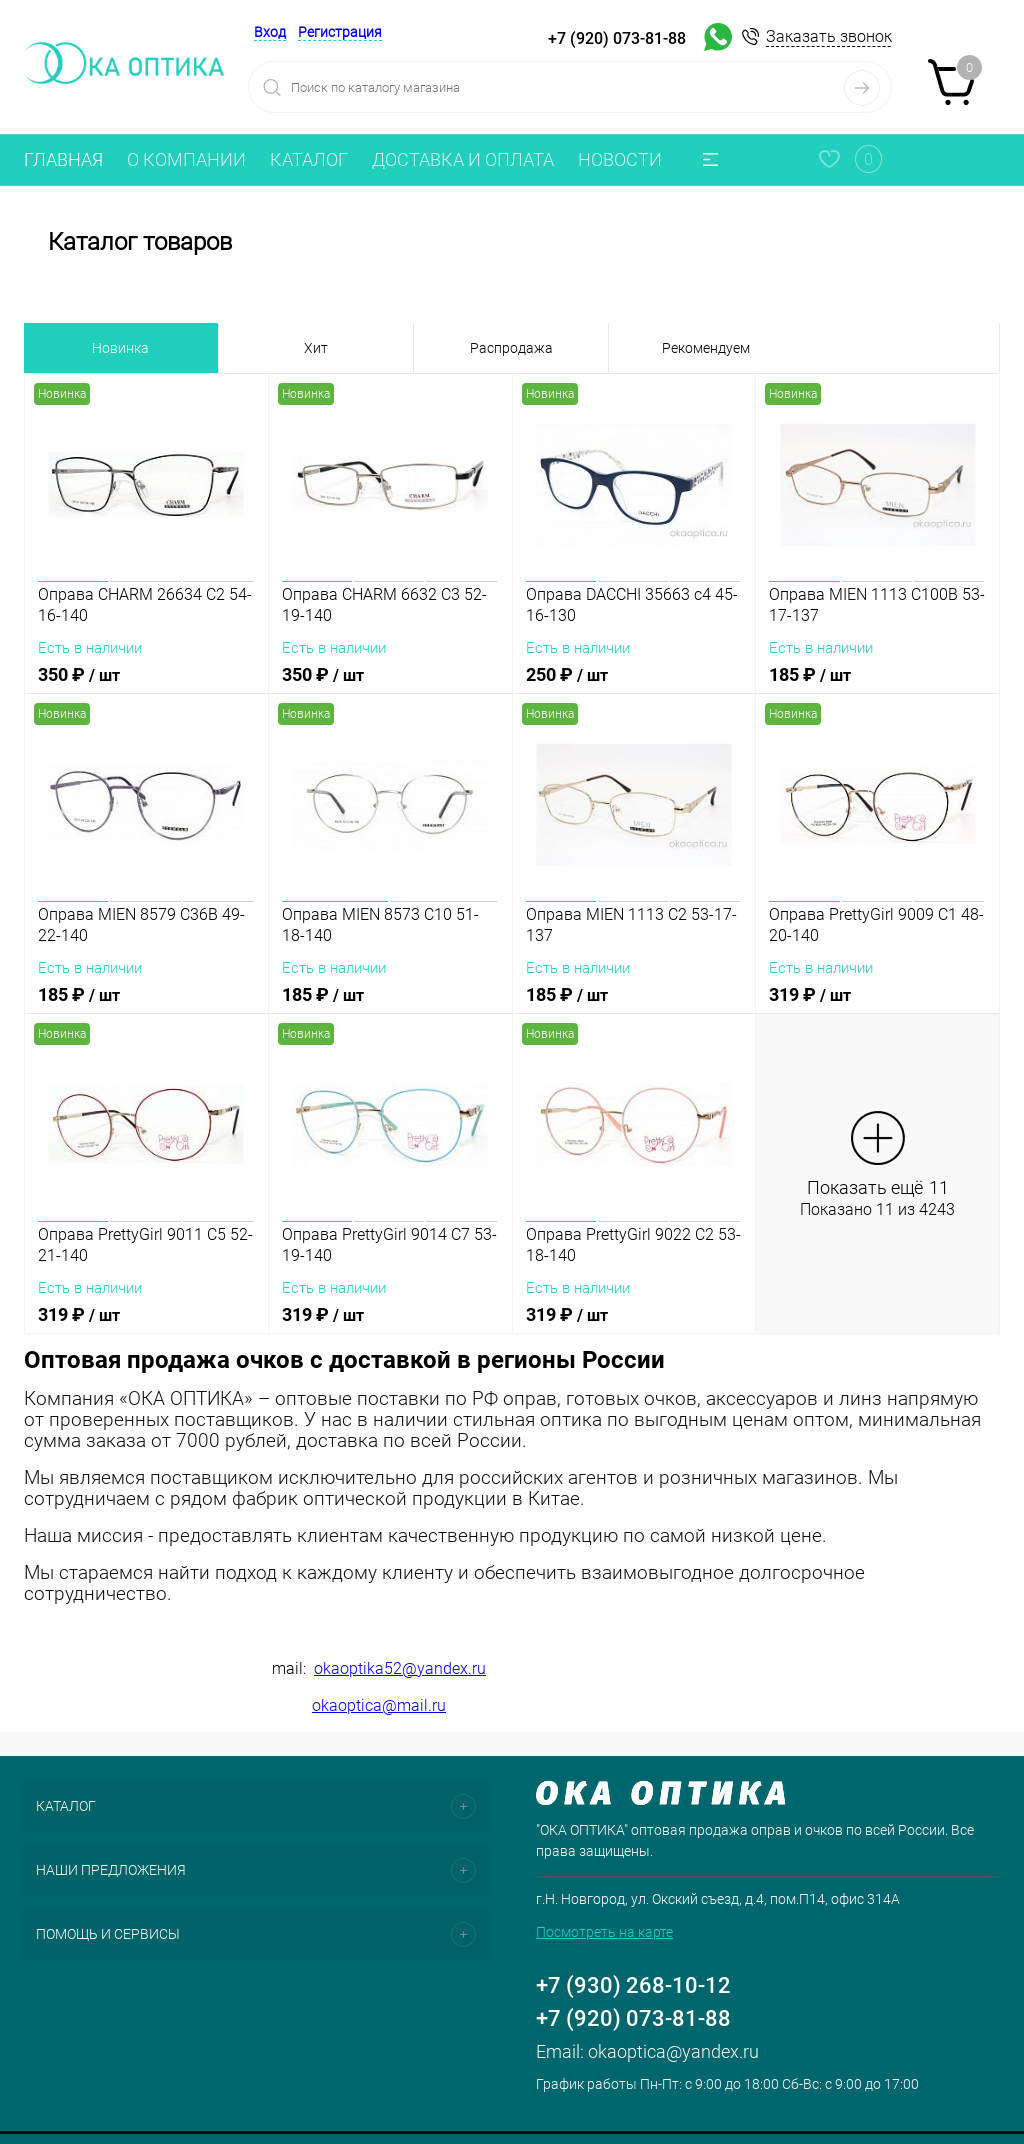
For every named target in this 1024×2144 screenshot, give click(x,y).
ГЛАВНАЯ (63, 159)
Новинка (120, 348)
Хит (316, 348)
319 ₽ (877, 1007)
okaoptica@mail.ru (379, 1705)
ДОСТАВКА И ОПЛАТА (463, 159)
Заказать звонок (829, 36)
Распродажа (511, 348)
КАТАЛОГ (309, 159)
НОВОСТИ (620, 159)
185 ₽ (877, 687)
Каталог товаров (512, 242)
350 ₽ (146, 687)
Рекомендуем (706, 348)
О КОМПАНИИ (186, 159)
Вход (270, 32)
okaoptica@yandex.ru (673, 2051)
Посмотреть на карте (604, 1932)
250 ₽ (634, 687)
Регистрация (340, 32)
